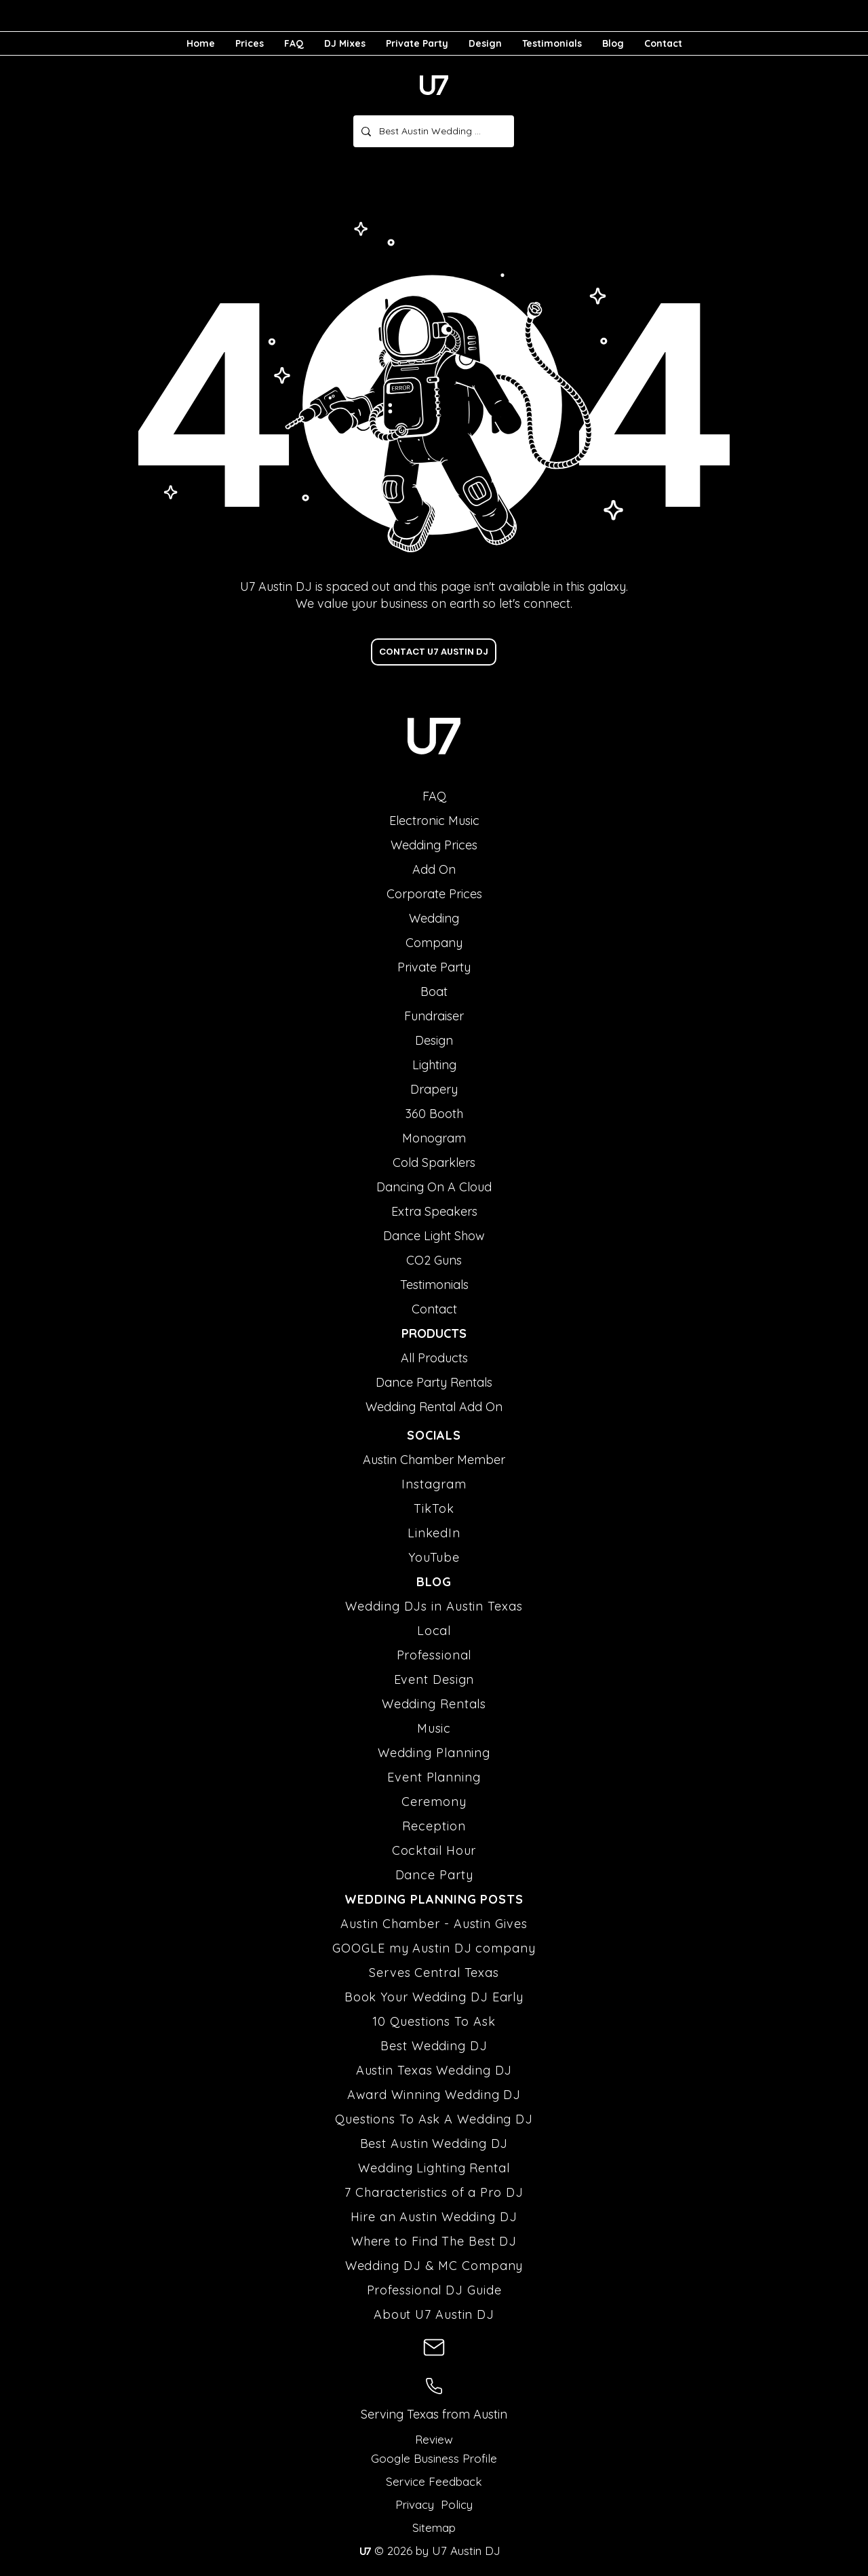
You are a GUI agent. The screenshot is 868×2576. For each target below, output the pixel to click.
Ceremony (433, 1801)
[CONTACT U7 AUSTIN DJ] (433, 652)
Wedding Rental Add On (434, 1407)
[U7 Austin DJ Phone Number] (434, 2386)
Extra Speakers (434, 1211)
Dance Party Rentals (434, 1382)
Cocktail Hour (434, 1850)
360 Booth (434, 1113)
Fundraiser (434, 1016)
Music (434, 1728)
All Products (434, 1358)
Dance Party (434, 1875)
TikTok (434, 1508)
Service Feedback (434, 2481)
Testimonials (434, 1284)
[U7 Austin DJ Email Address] (434, 2347)
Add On (434, 869)
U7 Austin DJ (464, 2550)
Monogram (434, 1138)
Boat (434, 991)
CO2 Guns (434, 1260)
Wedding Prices (434, 845)
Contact (434, 1309)
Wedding (434, 918)
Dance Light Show (434, 1236)
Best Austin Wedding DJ (434, 2143)
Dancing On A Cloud (434, 1187)
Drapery (434, 1089)
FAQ (434, 796)
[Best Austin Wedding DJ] (432, 131)
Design (434, 1040)
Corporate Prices (434, 894)
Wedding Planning (434, 1753)
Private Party (434, 967)
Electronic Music (434, 820)
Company (434, 942)
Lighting (434, 1065)
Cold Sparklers (434, 1162)
